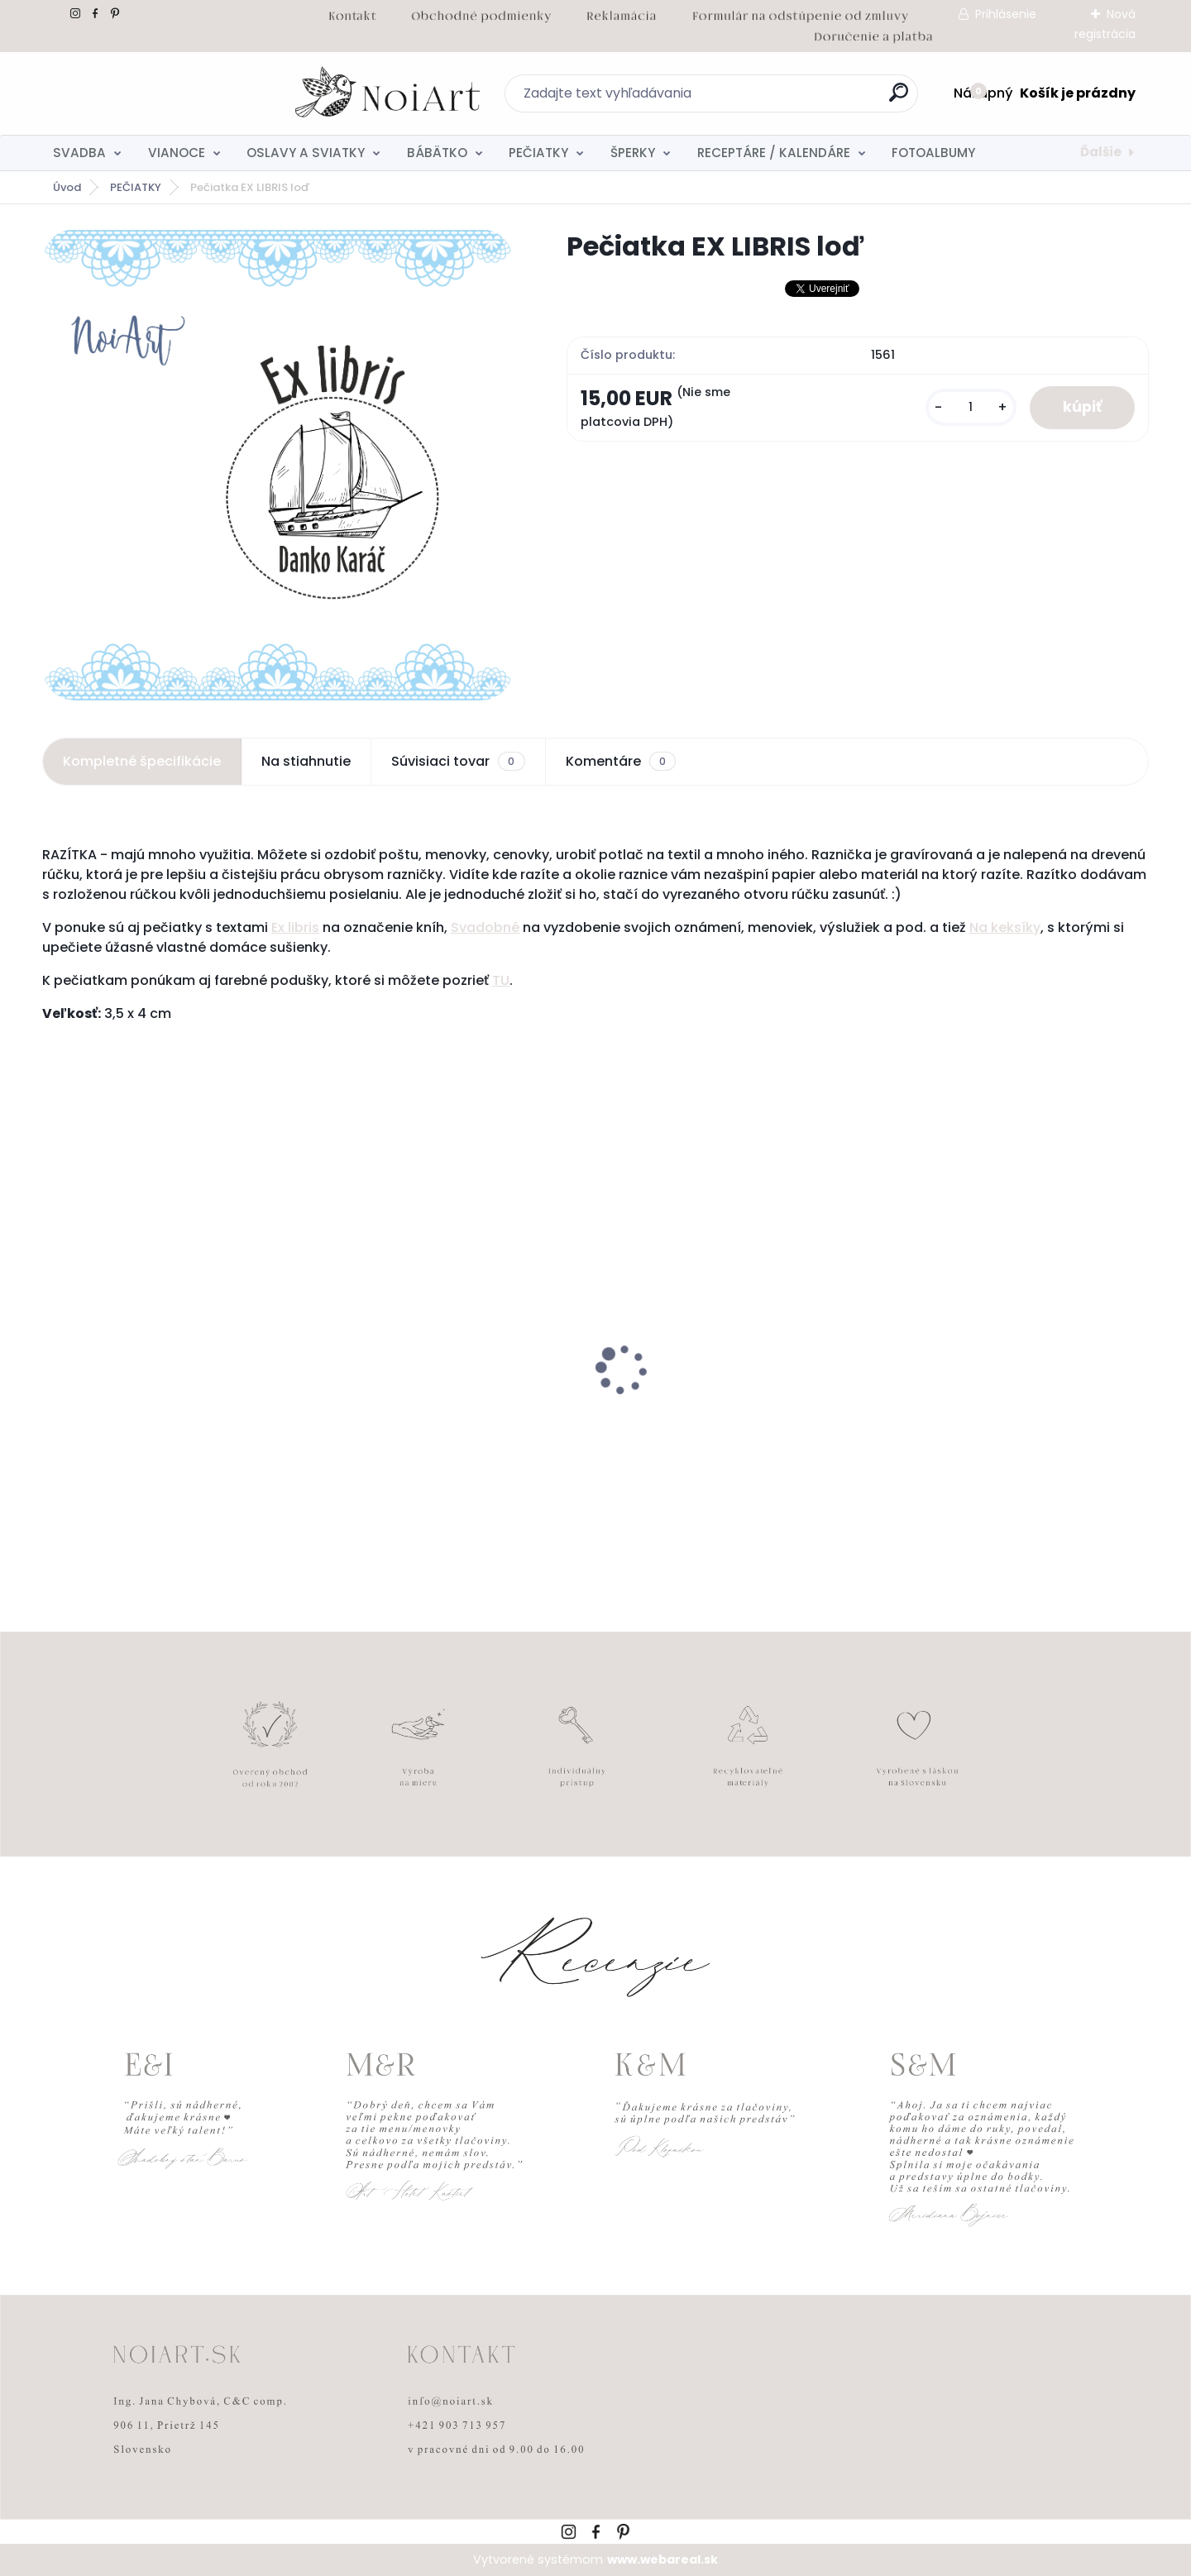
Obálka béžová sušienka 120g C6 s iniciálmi (722, 1415)
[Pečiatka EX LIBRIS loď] (278, 464)
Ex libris (295, 927)
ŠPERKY (632, 152)
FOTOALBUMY (933, 152)
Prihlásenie (1005, 14)
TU (500, 980)
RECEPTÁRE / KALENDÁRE (773, 152)
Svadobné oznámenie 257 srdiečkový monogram (452, 1415)
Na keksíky (1004, 927)
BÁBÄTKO (437, 152)
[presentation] (53, 1343)
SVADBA (79, 152)
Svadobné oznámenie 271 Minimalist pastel (1009, 1413)
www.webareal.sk (662, 2559)
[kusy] (971, 407)
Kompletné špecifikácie (142, 761)
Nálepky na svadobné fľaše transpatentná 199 (140, 1415)
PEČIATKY (538, 152)
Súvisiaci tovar (457, 762)
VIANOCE (176, 152)
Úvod (67, 187)
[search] (775, 99)
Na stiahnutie (306, 761)
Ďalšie (1101, 151)
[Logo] (143, 93)
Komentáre (621, 762)
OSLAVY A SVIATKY (305, 152)
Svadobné (485, 927)
